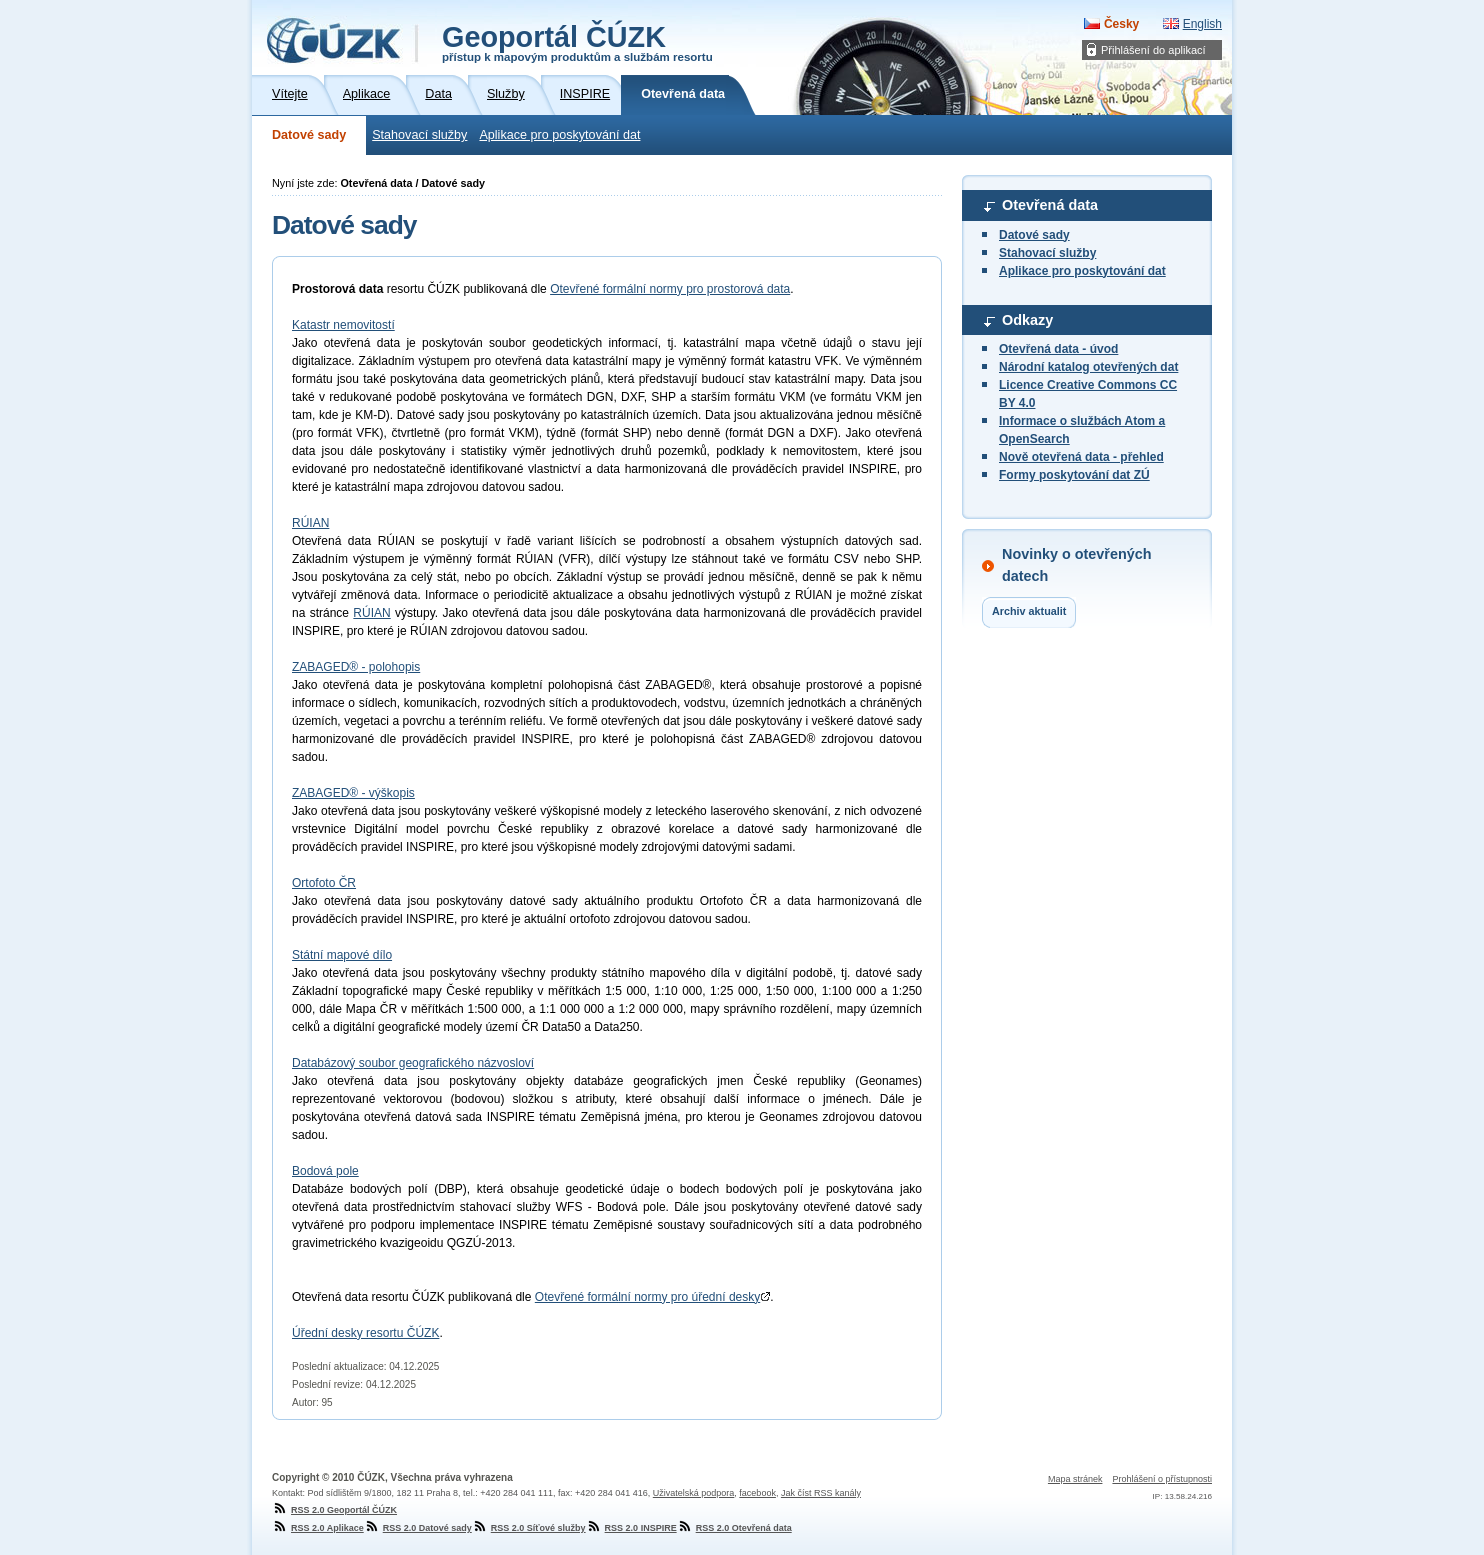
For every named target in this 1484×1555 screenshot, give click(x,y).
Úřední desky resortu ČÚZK (365, 1333)
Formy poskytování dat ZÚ (1074, 475)
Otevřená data (1050, 205)
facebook (757, 1493)
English (1202, 24)
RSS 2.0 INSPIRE (631, 1528)
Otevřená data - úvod (1058, 349)
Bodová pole (325, 1171)
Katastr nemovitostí (343, 325)
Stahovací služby (419, 135)
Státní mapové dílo (342, 955)
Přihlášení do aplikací (1153, 50)
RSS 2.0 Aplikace (318, 1528)
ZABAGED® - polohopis (356, 667)
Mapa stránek (1075, 1479)
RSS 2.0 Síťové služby (529, 1528)
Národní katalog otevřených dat (1088, 367)
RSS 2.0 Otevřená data (734, 1528)
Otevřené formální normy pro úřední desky (652, 1297)
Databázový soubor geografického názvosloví (413, 1063)
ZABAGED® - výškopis (353, 793)
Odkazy (1027, 320)
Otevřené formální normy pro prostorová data (670, 289)
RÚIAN (310, 523)
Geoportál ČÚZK (577, 42)
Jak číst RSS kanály (821, 1493)
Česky (1121, 24)
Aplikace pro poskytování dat (559, 135)
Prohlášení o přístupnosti (1162, 1479)
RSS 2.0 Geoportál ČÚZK (334, 1510)
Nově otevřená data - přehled (1081, 457)
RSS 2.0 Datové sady (418, 1528)
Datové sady (309, 135)
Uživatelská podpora (694, 1493)
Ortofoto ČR (324, 883)
